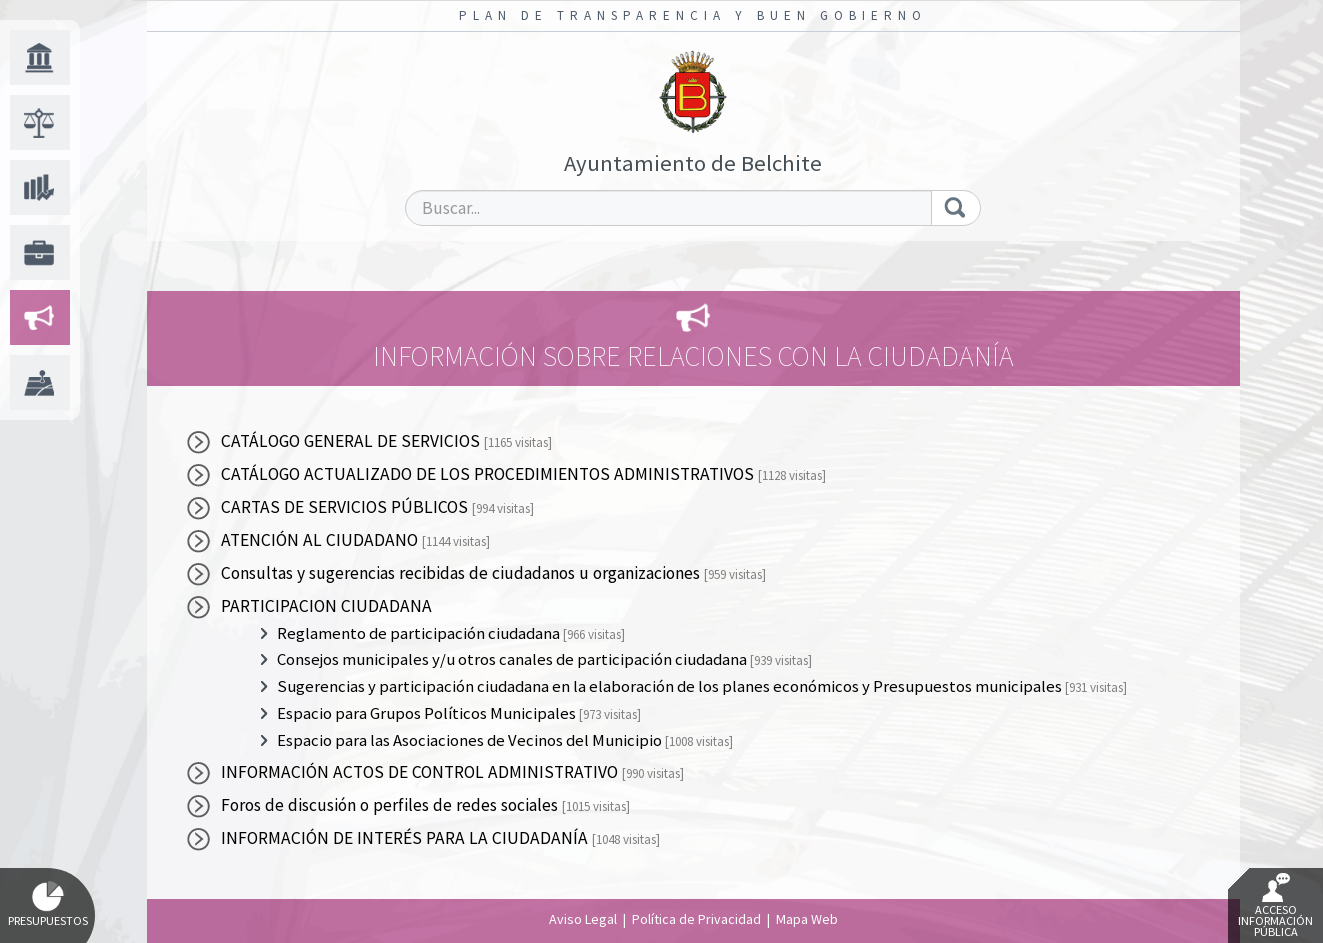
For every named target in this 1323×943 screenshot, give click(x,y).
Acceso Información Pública (1275, 906)
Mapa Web (807, 919)
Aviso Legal (583, 919)
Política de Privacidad (696, 919)
